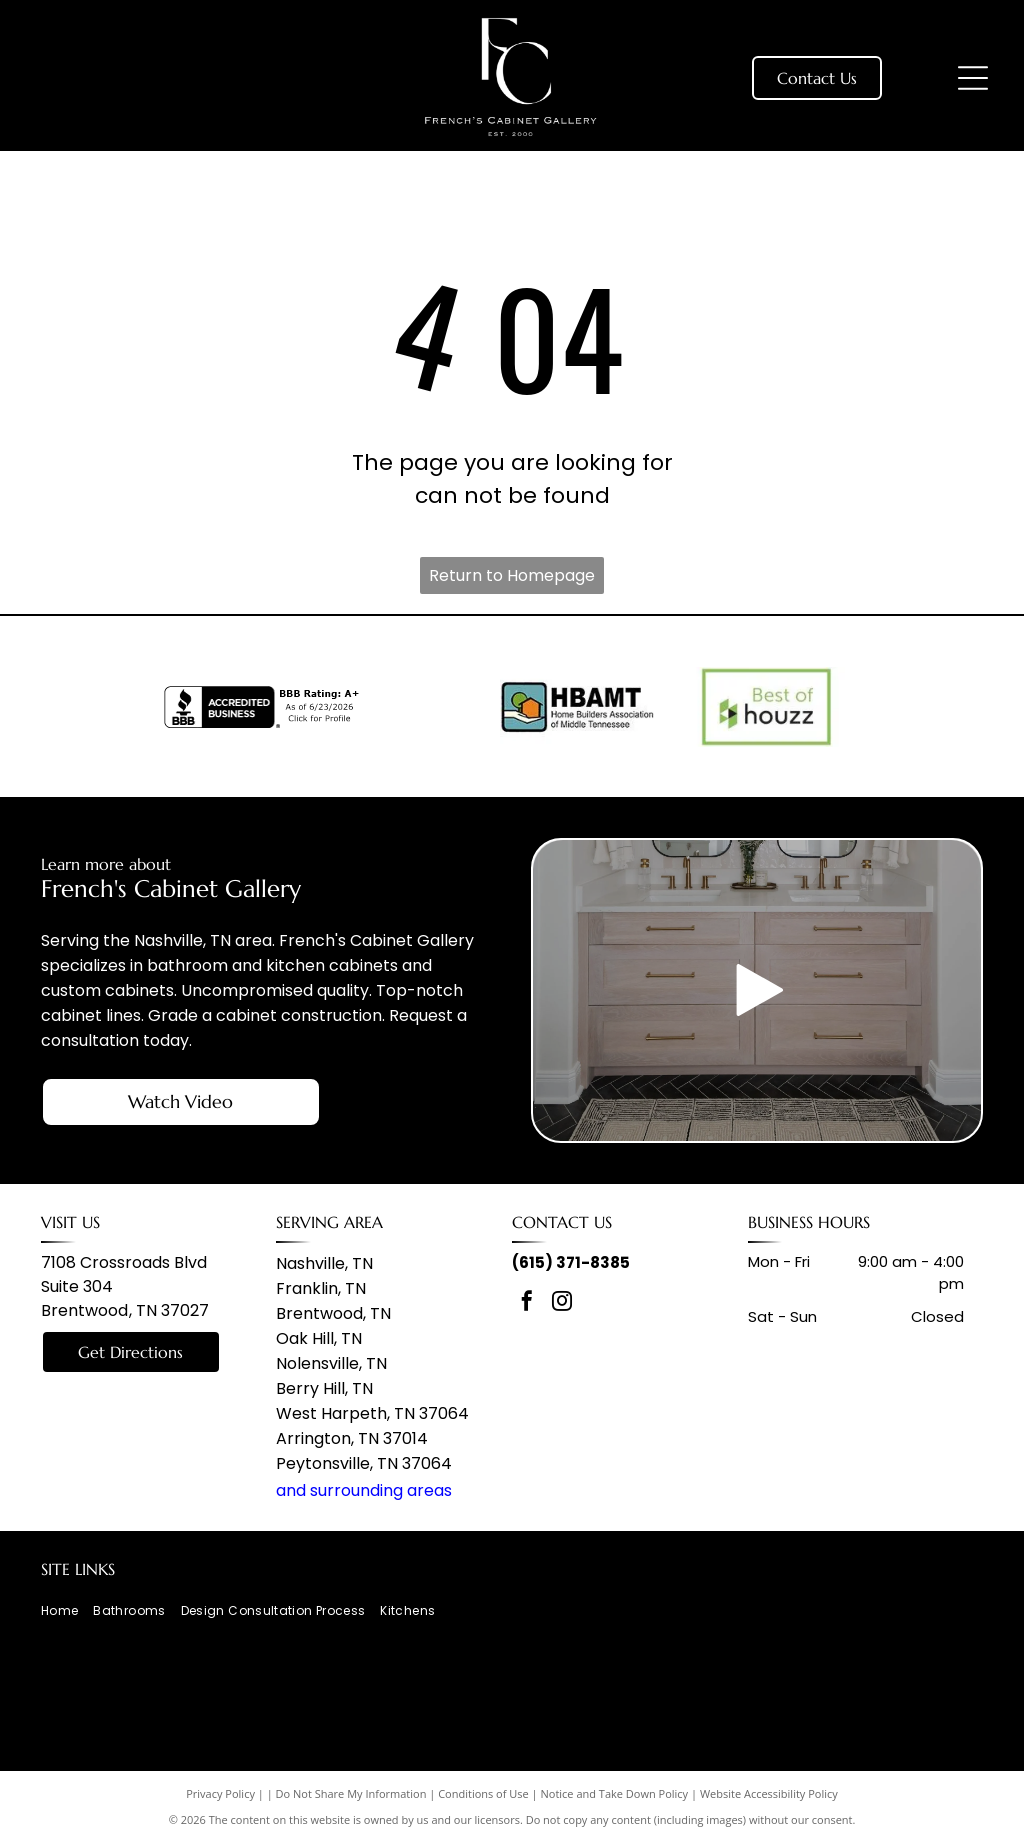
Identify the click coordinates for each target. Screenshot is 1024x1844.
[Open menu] (973, 78)
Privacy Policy (220, 1793)
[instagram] (562, 1303)
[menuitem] (67, 1611)
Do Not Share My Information (351, 1793)
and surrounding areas (364, 1490)
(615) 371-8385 (571, 1262)
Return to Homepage (512, 575)
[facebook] (527, 1303)
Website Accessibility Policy (769, 1793)
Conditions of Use (483, 1793)
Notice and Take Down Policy (615, 1793)
